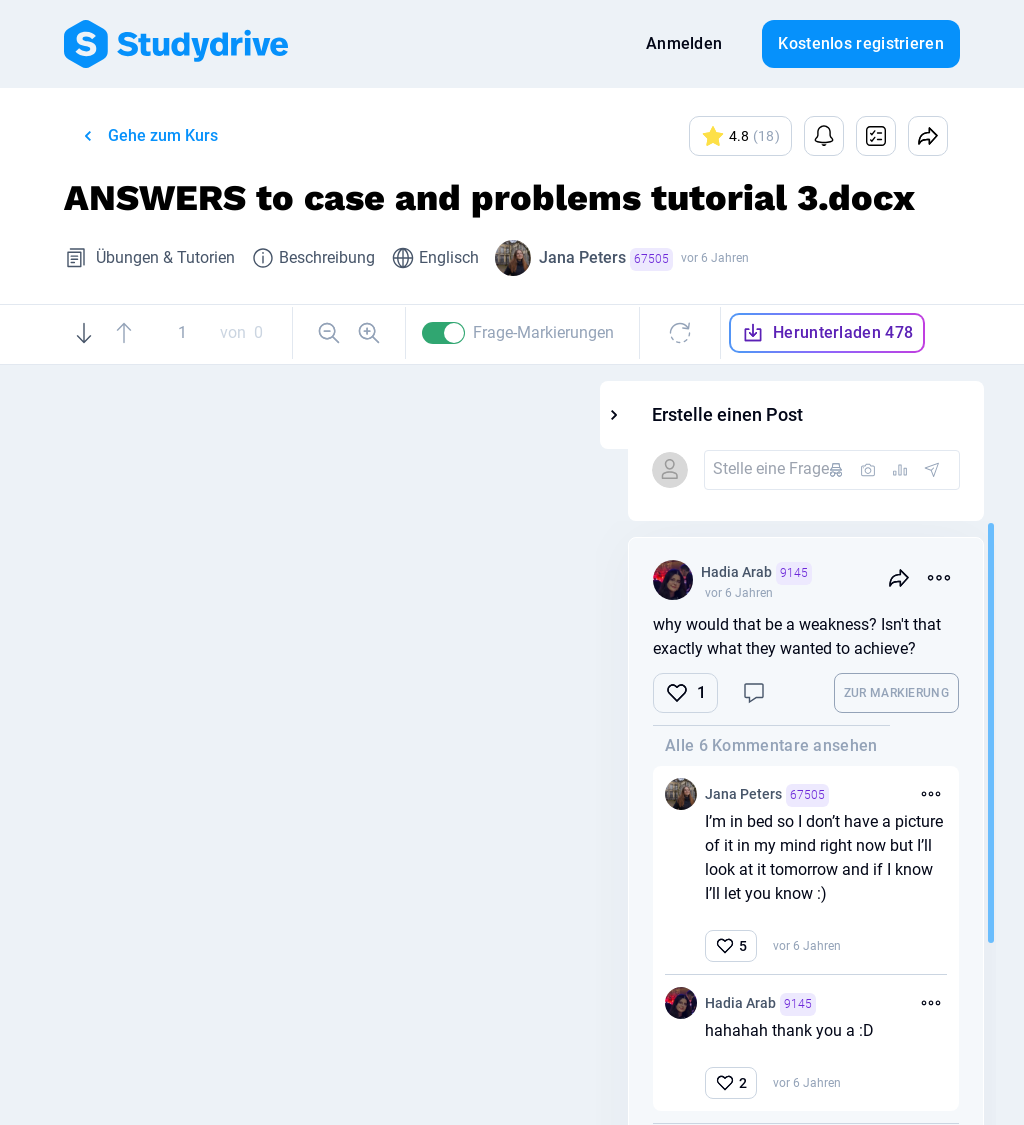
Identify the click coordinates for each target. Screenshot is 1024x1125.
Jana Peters (606, 259)
